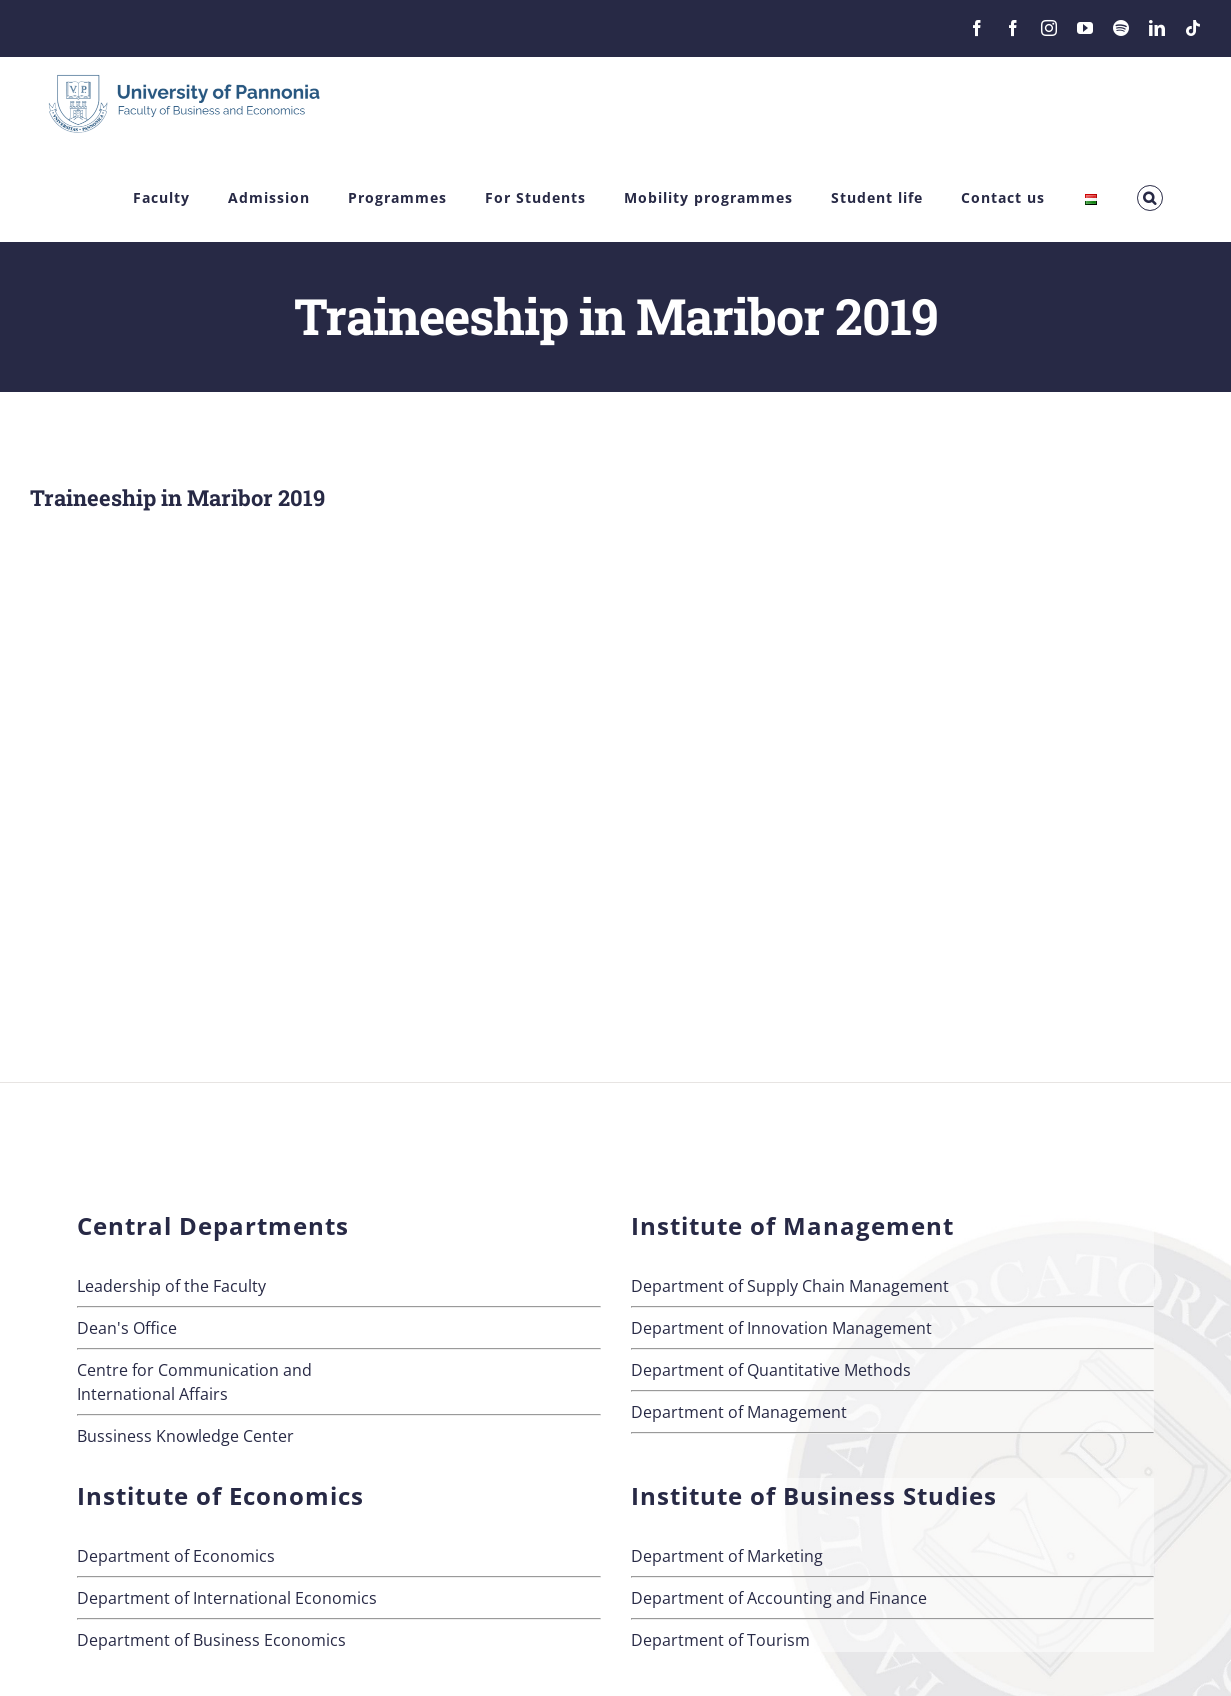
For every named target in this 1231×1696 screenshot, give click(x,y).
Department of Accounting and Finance (779, 1598)
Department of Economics (176, 1556)
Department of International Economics (227, 1598)
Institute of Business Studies (814, 1495)
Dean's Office (127, 1328)
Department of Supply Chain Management (790, 1286)
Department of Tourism (720, 1640)
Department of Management (739, 1412)
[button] (1150, 198)
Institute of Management (792, 1225)
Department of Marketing (727, 1556)
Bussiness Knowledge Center (185, 1436)
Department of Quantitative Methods (771, 1370)
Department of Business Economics (211, 1640)
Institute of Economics (220, 1495)
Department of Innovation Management (781, 1328)
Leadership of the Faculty (171, 1286)
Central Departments (213, 1225)
